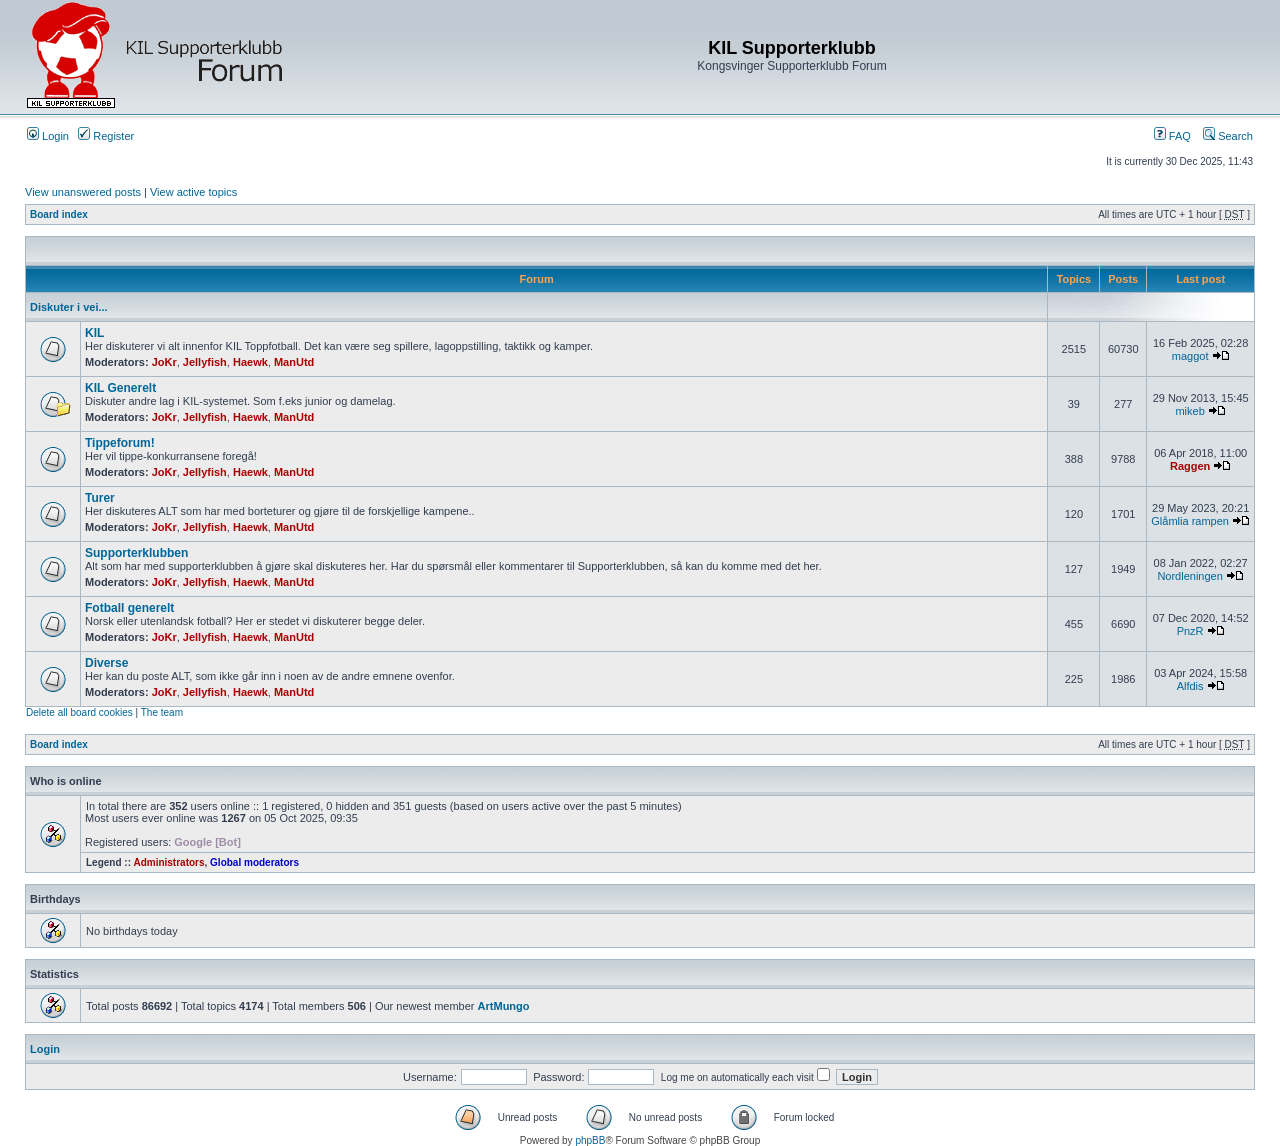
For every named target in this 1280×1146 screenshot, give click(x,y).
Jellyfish (205, 362)
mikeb (1189, 411)
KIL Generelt (120, 388)
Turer (100, 498)
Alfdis (1190, 686)
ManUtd (294, 362)
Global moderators (254, 862)
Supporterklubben (136, 553)
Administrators (168, 862)
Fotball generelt (129, 608)
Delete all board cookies (79, 712)
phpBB (590, 1140)
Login (48, 136)
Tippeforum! (120, 443)
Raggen (1190, 466)
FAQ (1172, 136)
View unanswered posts (83, 192)
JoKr (164, 362)
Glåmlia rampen (1190, 521)
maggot (1190, 356)
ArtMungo (504, 1006)
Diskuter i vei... (69, 307)
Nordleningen (1189, 576)
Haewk (250, 362)
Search (1228, 136)
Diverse (106, 663)
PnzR (1190, 631)
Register (106, 136)
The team (162, 712)
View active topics (193, 192)
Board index (59, 214)
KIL (94, 333)
